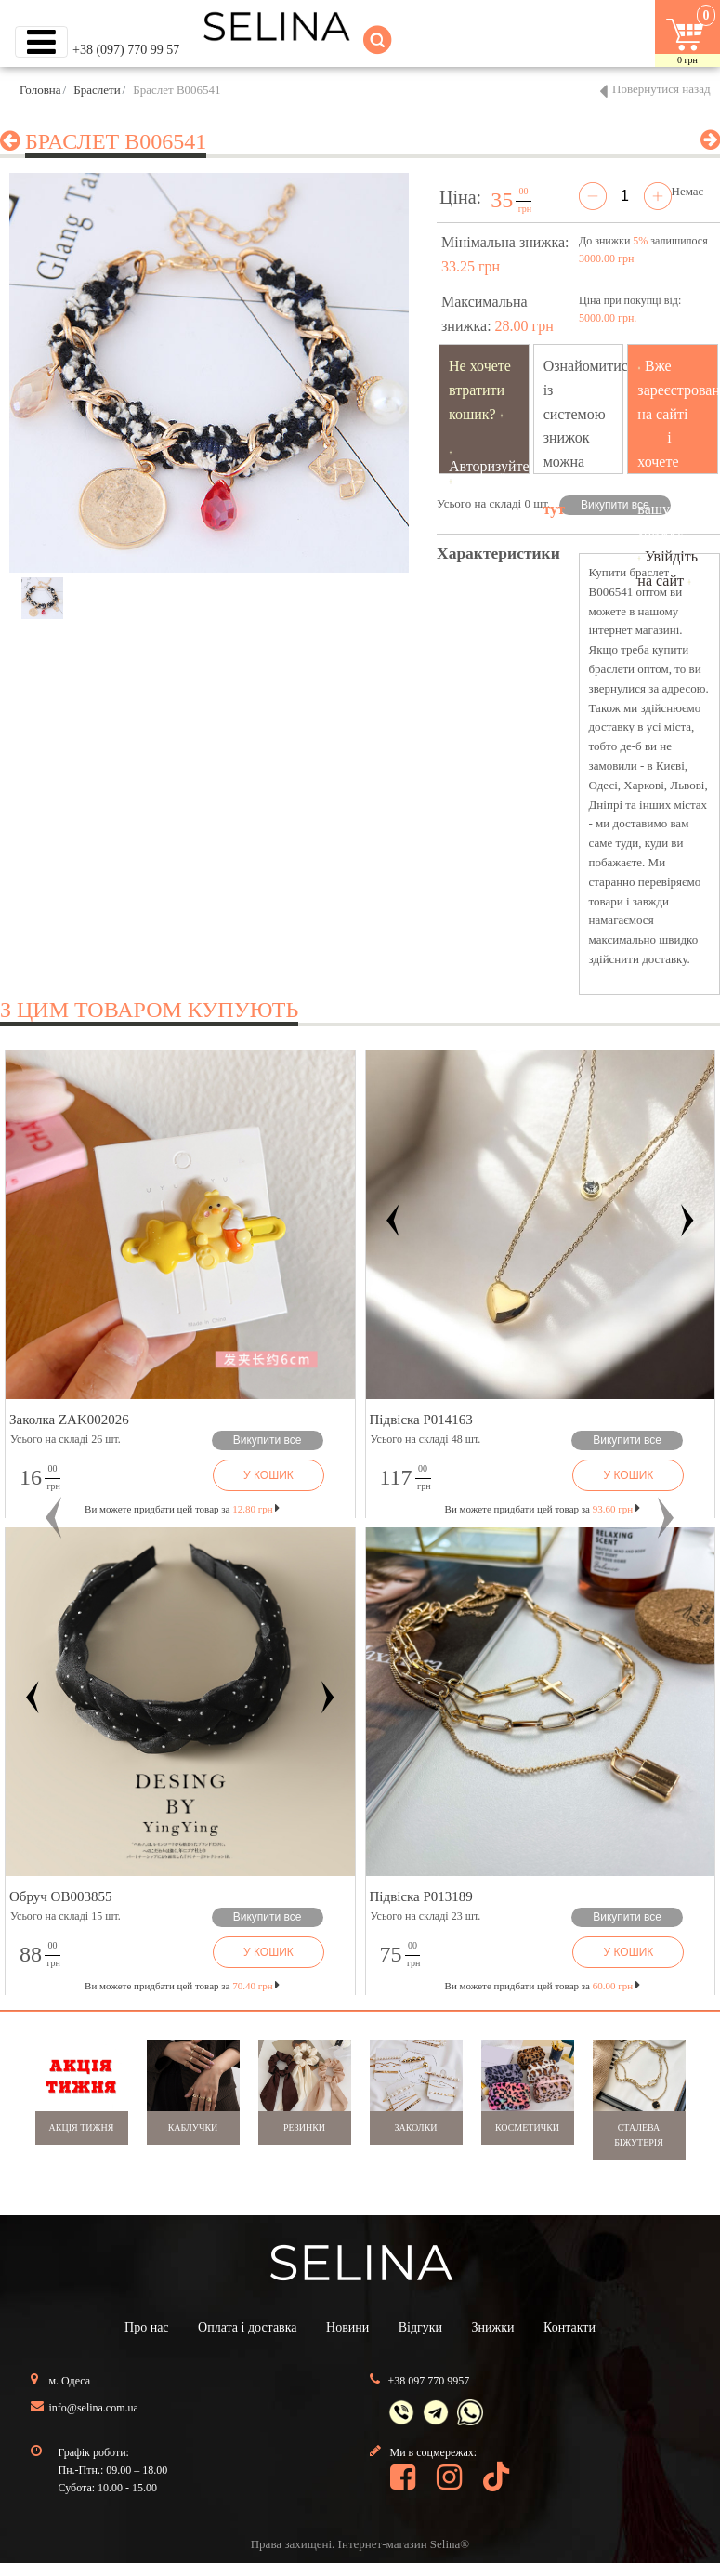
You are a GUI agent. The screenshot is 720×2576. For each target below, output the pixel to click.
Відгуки (420, 2327)
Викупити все (615, 504)
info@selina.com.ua (93, 2407)
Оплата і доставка (247, 2327)
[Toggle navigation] (41, 42)
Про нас (146, 2327)
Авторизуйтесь (496, 466)
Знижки (493, 2327)
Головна (40, 90)
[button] (54, 1518)
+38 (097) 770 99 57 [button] (125, 50)
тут (554, 509)
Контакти (569, 2327)
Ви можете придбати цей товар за (182, 1508)
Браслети (96, 90)
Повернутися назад (661, 89)
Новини (347, 2327)
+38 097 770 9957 (429, 2380)
